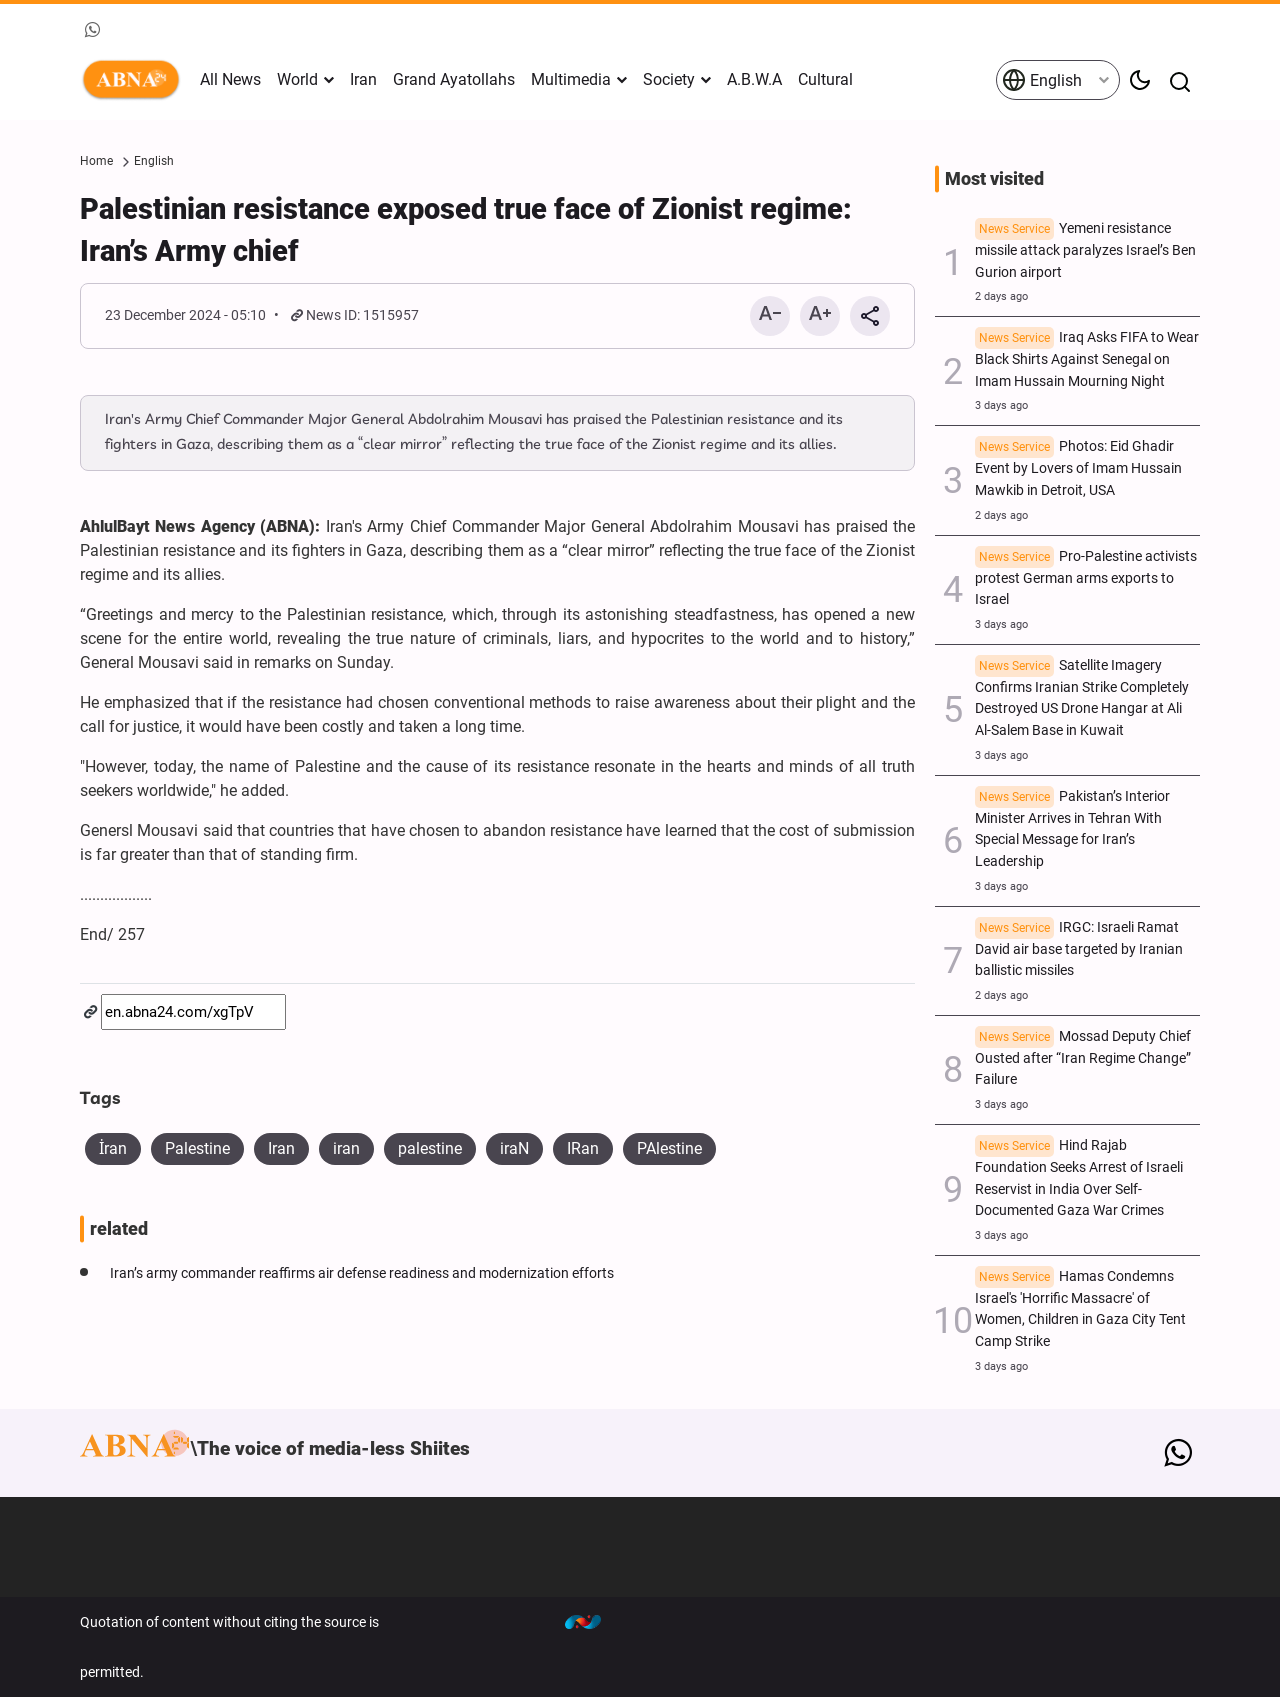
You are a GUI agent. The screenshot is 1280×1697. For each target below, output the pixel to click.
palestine (430, 1148)
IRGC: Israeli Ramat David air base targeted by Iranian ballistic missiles (1079, 949)
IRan (583, 1148)
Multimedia (571, 79)
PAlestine (669, 1148)
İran (113, 1148)
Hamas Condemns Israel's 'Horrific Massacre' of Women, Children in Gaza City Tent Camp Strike (1080, 1309)
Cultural (825, 79)
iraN (514, 1148)
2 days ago (1001, 296)
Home (96, 161)
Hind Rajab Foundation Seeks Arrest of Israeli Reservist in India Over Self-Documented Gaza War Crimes (1079, 1178)
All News (230, 79)
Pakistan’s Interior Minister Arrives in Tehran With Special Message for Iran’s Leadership (1072, 829)
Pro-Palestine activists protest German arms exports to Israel (1086, 578)
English (1042, 80)
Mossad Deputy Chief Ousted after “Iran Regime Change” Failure (1083, 1058)
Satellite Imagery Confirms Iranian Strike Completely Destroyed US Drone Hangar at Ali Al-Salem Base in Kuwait (1082, 698)
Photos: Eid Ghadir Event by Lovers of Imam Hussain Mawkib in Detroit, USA (1078, 468)
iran (346, 1148)
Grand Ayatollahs (454, 79)
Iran (363, 79)
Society (669, 79)
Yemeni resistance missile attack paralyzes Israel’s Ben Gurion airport (1085, 250)
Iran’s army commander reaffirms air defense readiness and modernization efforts (362, 1273)
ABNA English (135, 80)
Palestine (197, 1148)
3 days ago (1001, 405)
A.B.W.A (754, 79)
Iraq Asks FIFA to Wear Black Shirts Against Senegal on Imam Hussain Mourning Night (1087, 359)
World (297, 79)
